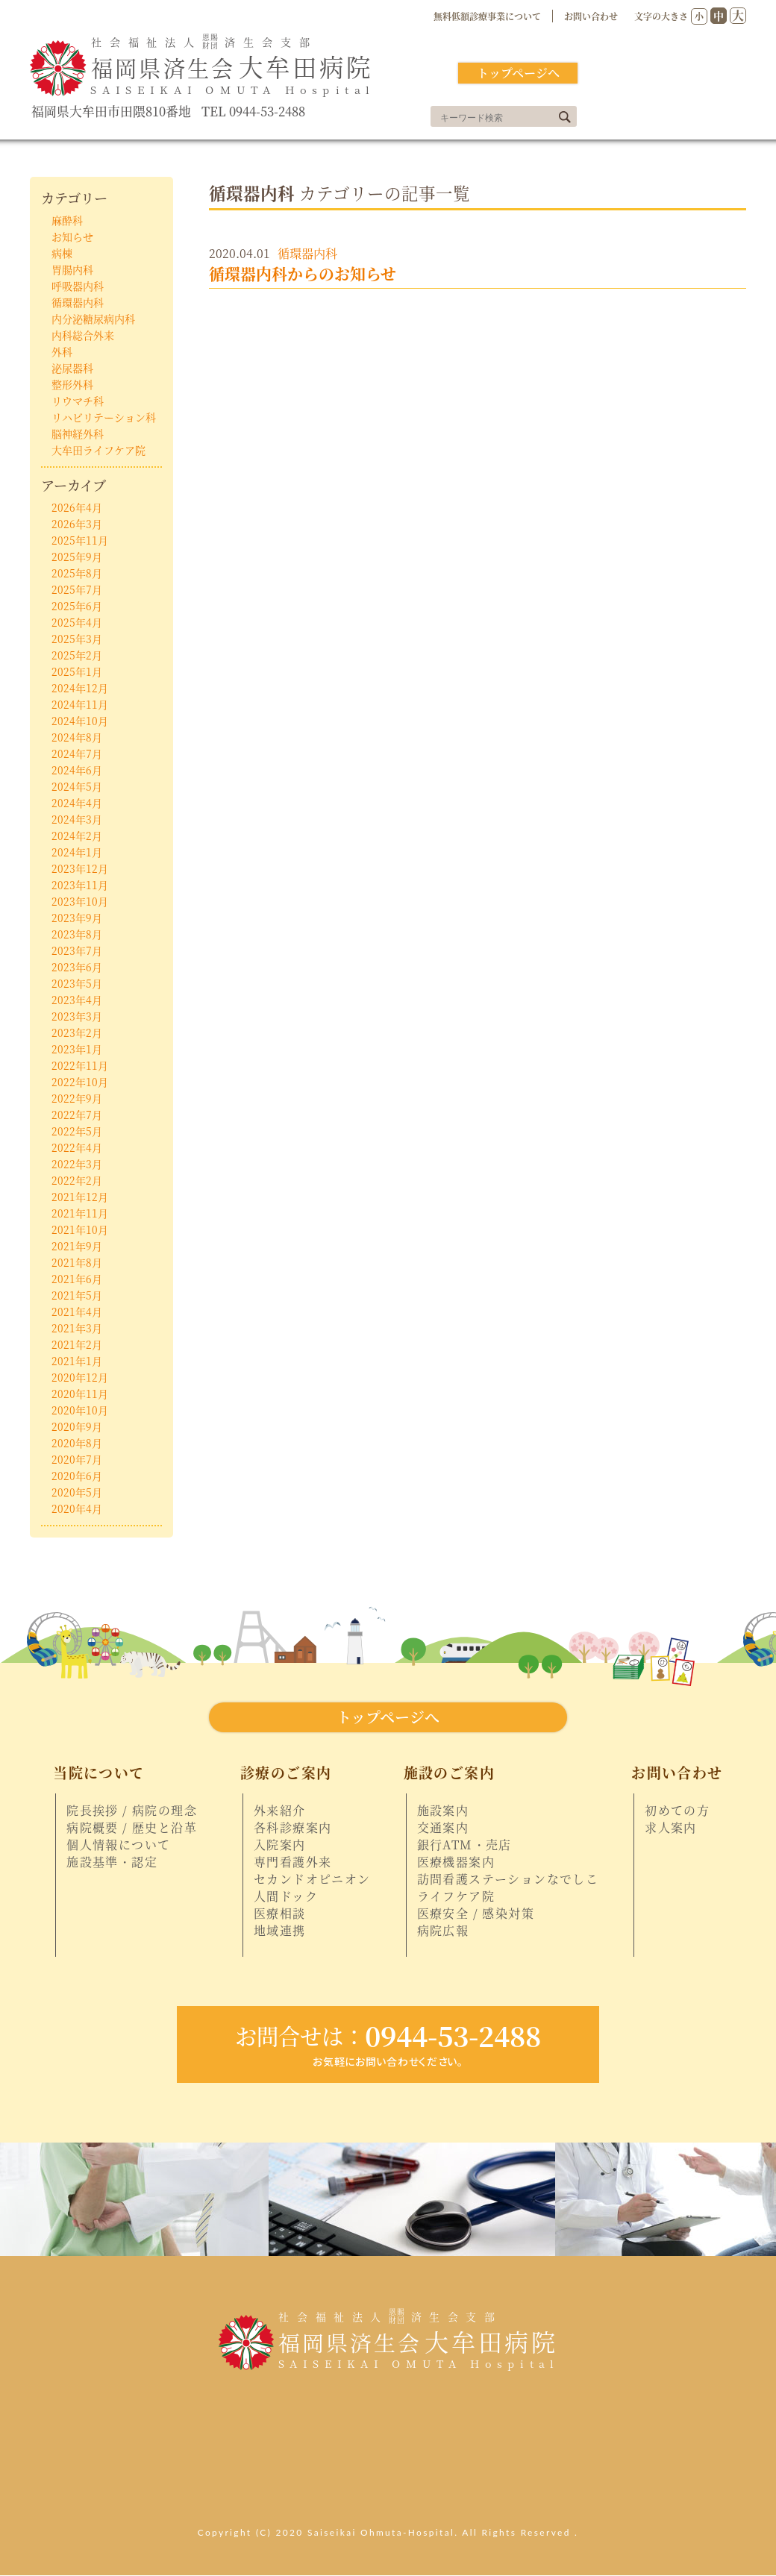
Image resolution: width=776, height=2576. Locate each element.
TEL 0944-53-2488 (253, 111)
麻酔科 (67, 220)
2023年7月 (76, 950)
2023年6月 (76, 966)
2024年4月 (76, 802)
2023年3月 (76, 1016)
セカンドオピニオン (312, 1879)
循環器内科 (307, 253)
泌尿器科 (72, 367)
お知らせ (72, 236)
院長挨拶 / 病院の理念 (131, 1811)
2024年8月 (76, 737)
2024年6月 (76, 769)
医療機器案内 (456, 1862)
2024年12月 (79, 687)
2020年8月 (76, 1442)
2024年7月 (76, 753)
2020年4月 (76, 1508)
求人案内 (671, 1828)
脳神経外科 (77, 433)
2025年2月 (76, 655)
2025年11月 (79, 540)
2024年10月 (79, 720)
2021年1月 (76, 1360)
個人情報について (118, 1845)
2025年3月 (76, 638)
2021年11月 (79, 1213)
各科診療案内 (292, 1828)
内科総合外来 (82, 335)
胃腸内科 (72, 269)
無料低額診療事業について (487, 16)
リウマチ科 (77, 400)
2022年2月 (76, 1180)
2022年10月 (79, 1081)
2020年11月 (79, 1393)
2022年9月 (76, 1098)
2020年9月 (76, 1426)
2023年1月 (76, 1048)
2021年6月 (76, 1278)
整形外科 (72, 384)
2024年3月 (76, 819)
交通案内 (443, 1828)
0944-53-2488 (388, 2035)
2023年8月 (76, 934)
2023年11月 (79, 884)
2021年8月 (76, 1262)
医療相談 (280, 1914)
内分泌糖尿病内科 (93, 318)
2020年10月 (79, 1410)
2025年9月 (76, 556)
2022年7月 (76, 1114)
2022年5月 (76, 1131)
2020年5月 (76, 1492)
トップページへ (518, 72)
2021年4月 (76, 1311)
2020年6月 (76, 1475)
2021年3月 (76, 1327)
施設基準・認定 (111, 1862)
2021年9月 (76, 1245)
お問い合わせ (591, 16)
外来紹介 (280, 1811)
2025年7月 (76, 589)
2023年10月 (79, 901)
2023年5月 (76, 983)
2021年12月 (79, 1196)
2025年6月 (76, 605)
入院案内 (280, 1845)
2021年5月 (76, 1295)
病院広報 (443, 1931)
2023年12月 (79, 868)
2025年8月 (76, 572)
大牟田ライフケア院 (98, 449)
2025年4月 (76, 622)
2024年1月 (76, 851)
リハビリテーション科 (103, 417)
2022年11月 (79, 1065)
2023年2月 (76, 1032)
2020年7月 (76, 1459)
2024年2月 (76, 835)
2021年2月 (76, 1344)
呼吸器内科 (77, 285)
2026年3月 (76, 523)
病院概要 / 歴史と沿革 (131, 1828)
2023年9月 (76, 917)
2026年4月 (76, 507)
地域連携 (280, 1931)
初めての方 (677, 1811)
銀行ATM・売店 (464, 1845)
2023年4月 (76, 999)
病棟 (61, 252)
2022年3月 (76, 1163)
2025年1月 (76, 671)
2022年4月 (76, 1147)
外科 (61, 351)
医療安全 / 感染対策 (475, 1914)
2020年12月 (79, 1377)
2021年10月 (79, 1229)
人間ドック (286, 1896)
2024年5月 (76, 786)
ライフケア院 (456, 1896)
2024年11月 (79, 704)
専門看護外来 (292, 1862)
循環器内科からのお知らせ (302, 273)
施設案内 (443, 1811)
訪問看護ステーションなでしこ (508, 1879)
